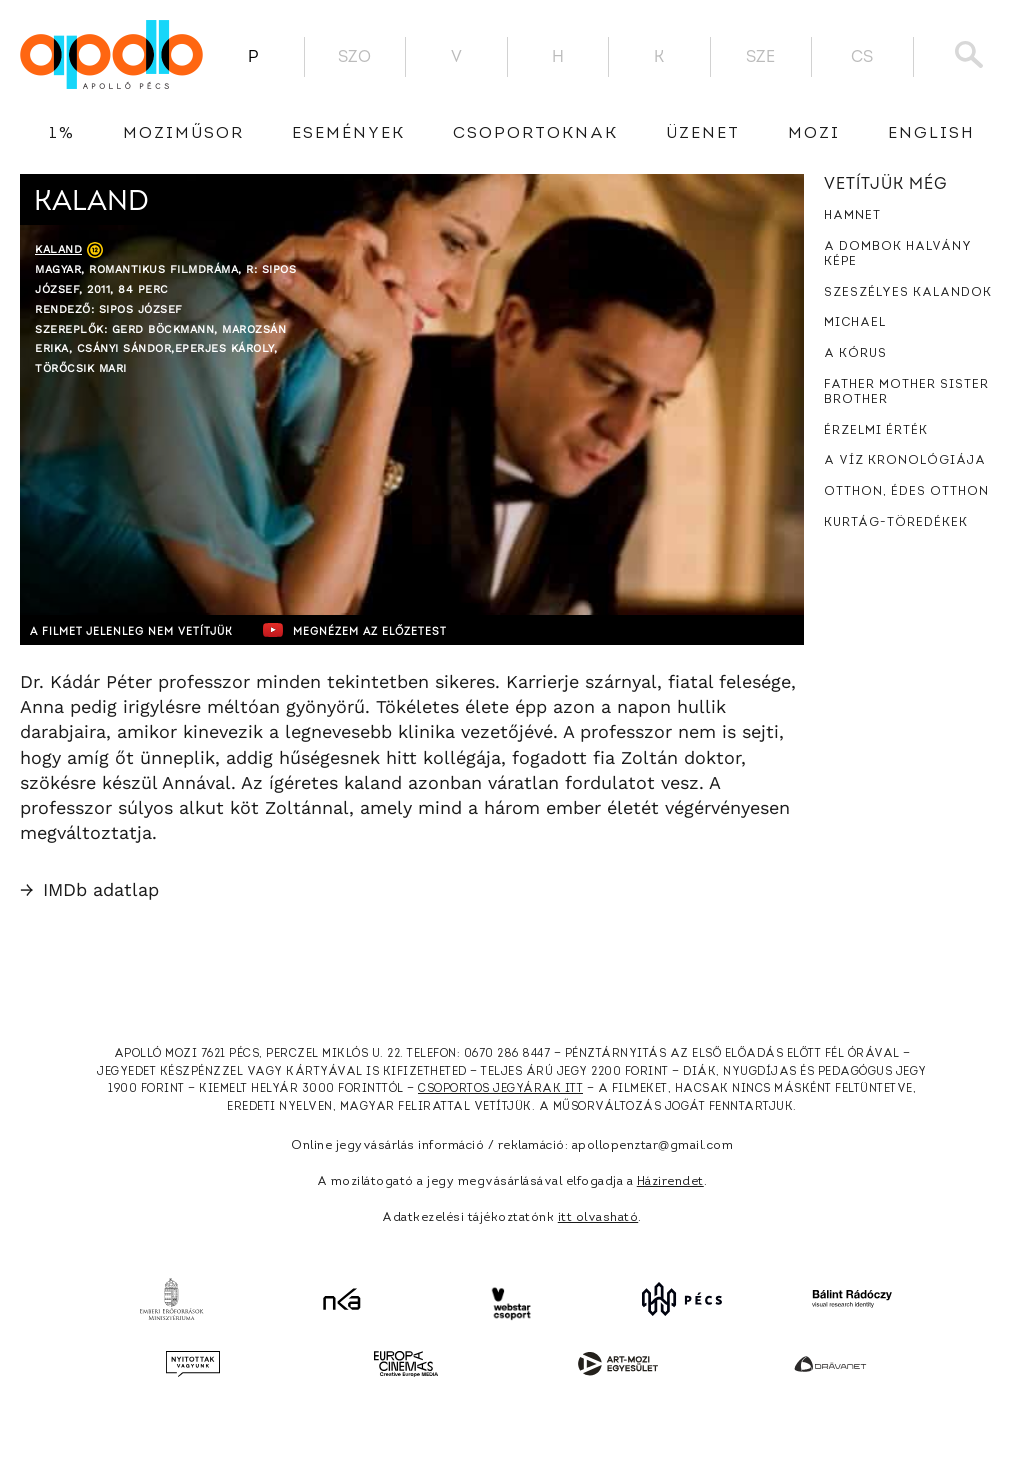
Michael (855, 323)
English (931, 134)
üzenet (703, 134)
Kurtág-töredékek (896, 523)
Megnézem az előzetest (409, 630)
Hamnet (852, 216)
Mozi (814, 134)
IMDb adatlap (89, 889)
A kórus (855, 354)
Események (348, 134)
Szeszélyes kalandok (908, 293)
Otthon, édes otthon (906, 492)
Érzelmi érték (876, 431)
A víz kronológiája (905, 461)
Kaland (58, 249)
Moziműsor (183, 134)
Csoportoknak (535, 134)
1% (62, 134)
